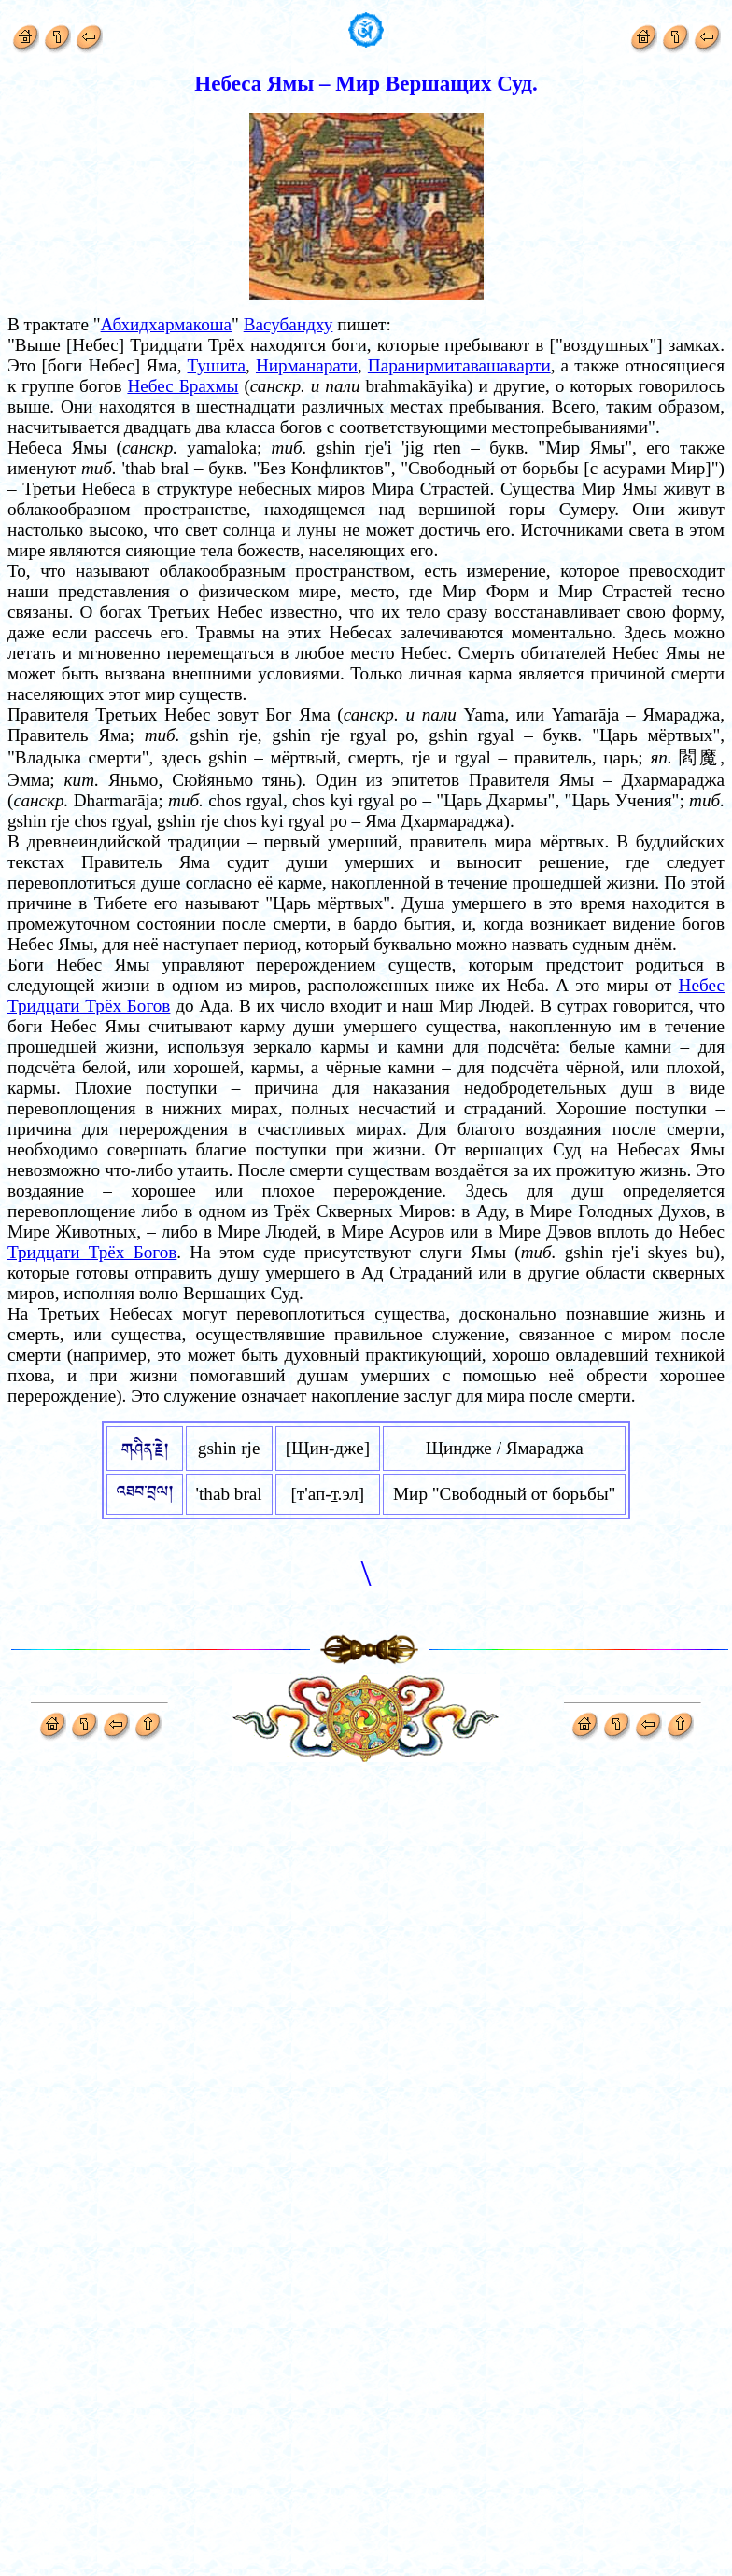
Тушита (217, 365)
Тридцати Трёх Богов (91, 1252)
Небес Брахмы (182, 386)
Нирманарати (307, 365)
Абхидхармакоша (166, 324)
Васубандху (288, 324)
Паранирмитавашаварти (459, 365)
